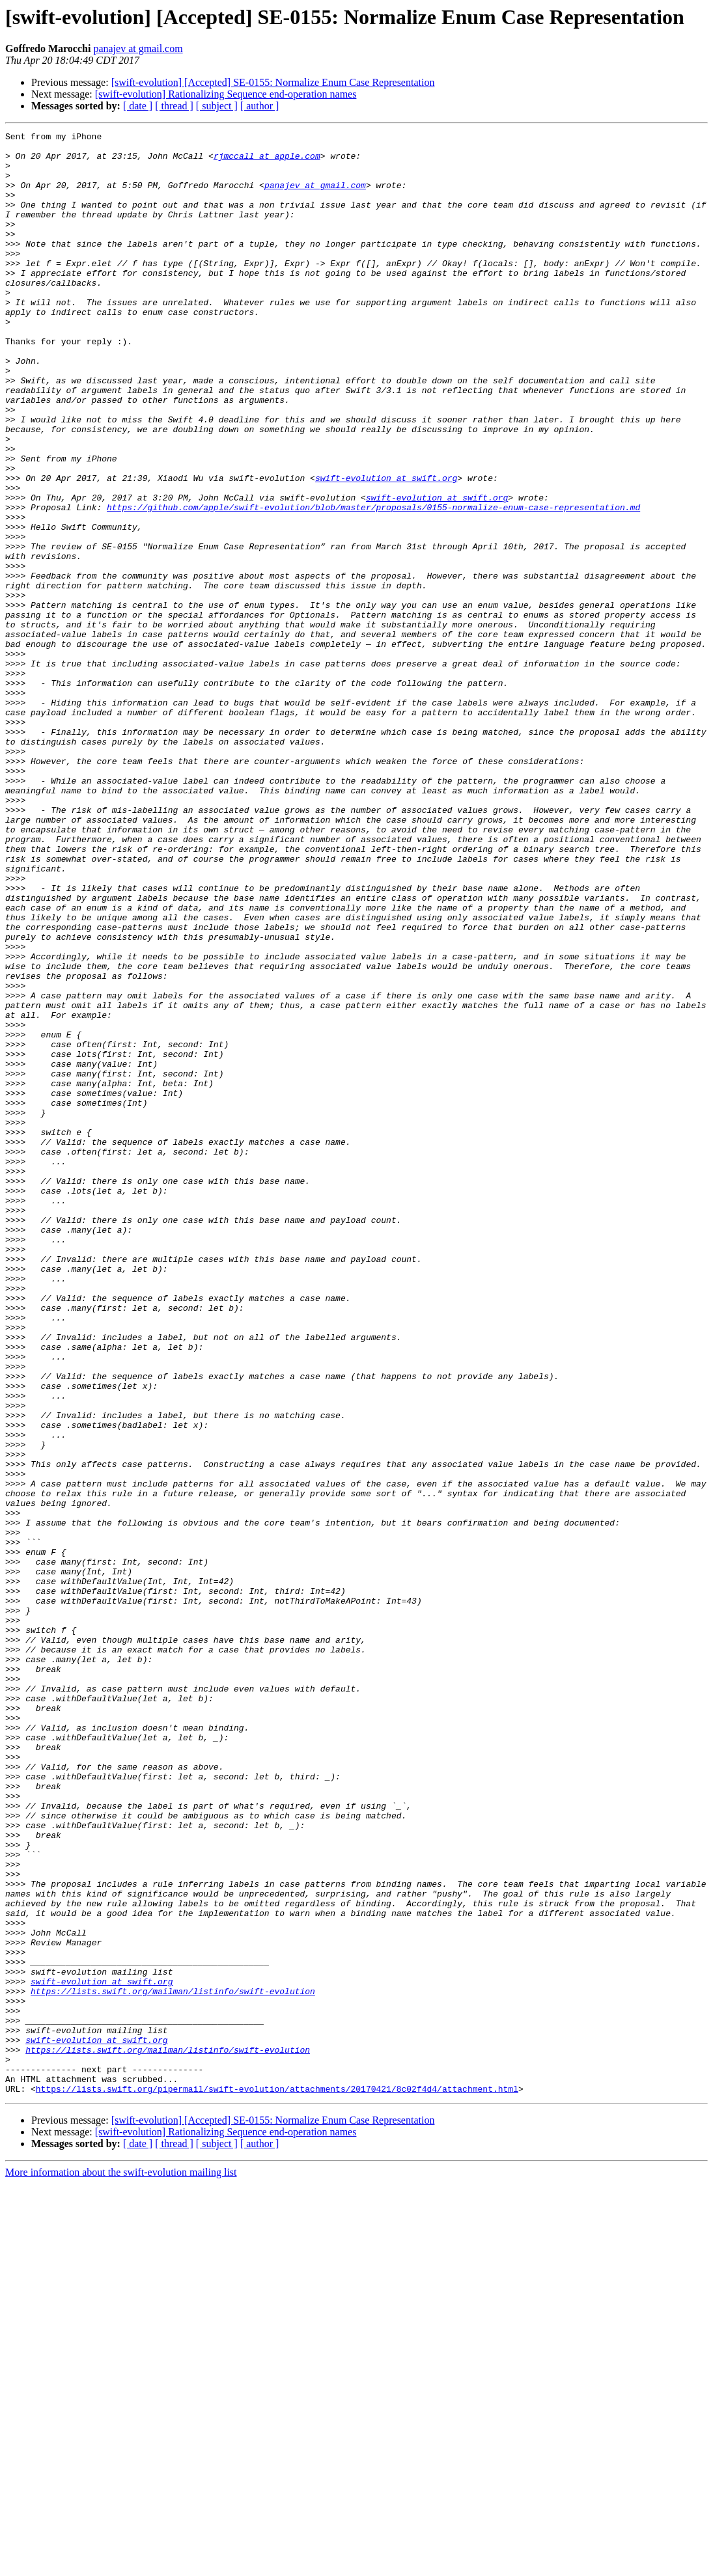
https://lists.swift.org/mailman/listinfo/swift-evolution (173, 2364)
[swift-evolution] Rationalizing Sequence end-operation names (226, 94)
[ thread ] (174, 105)
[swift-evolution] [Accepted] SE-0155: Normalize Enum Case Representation (273, 82)
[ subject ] (217, 105)
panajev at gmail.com (137, 48)
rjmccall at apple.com (267, 161)
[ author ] (259, 105)
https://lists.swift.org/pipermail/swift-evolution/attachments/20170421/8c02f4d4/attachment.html (277, 2481)
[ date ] (137, 105)
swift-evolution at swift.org (386, 548)
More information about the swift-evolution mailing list (121, 2564)
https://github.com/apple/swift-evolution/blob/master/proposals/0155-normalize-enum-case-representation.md (373, 583)
